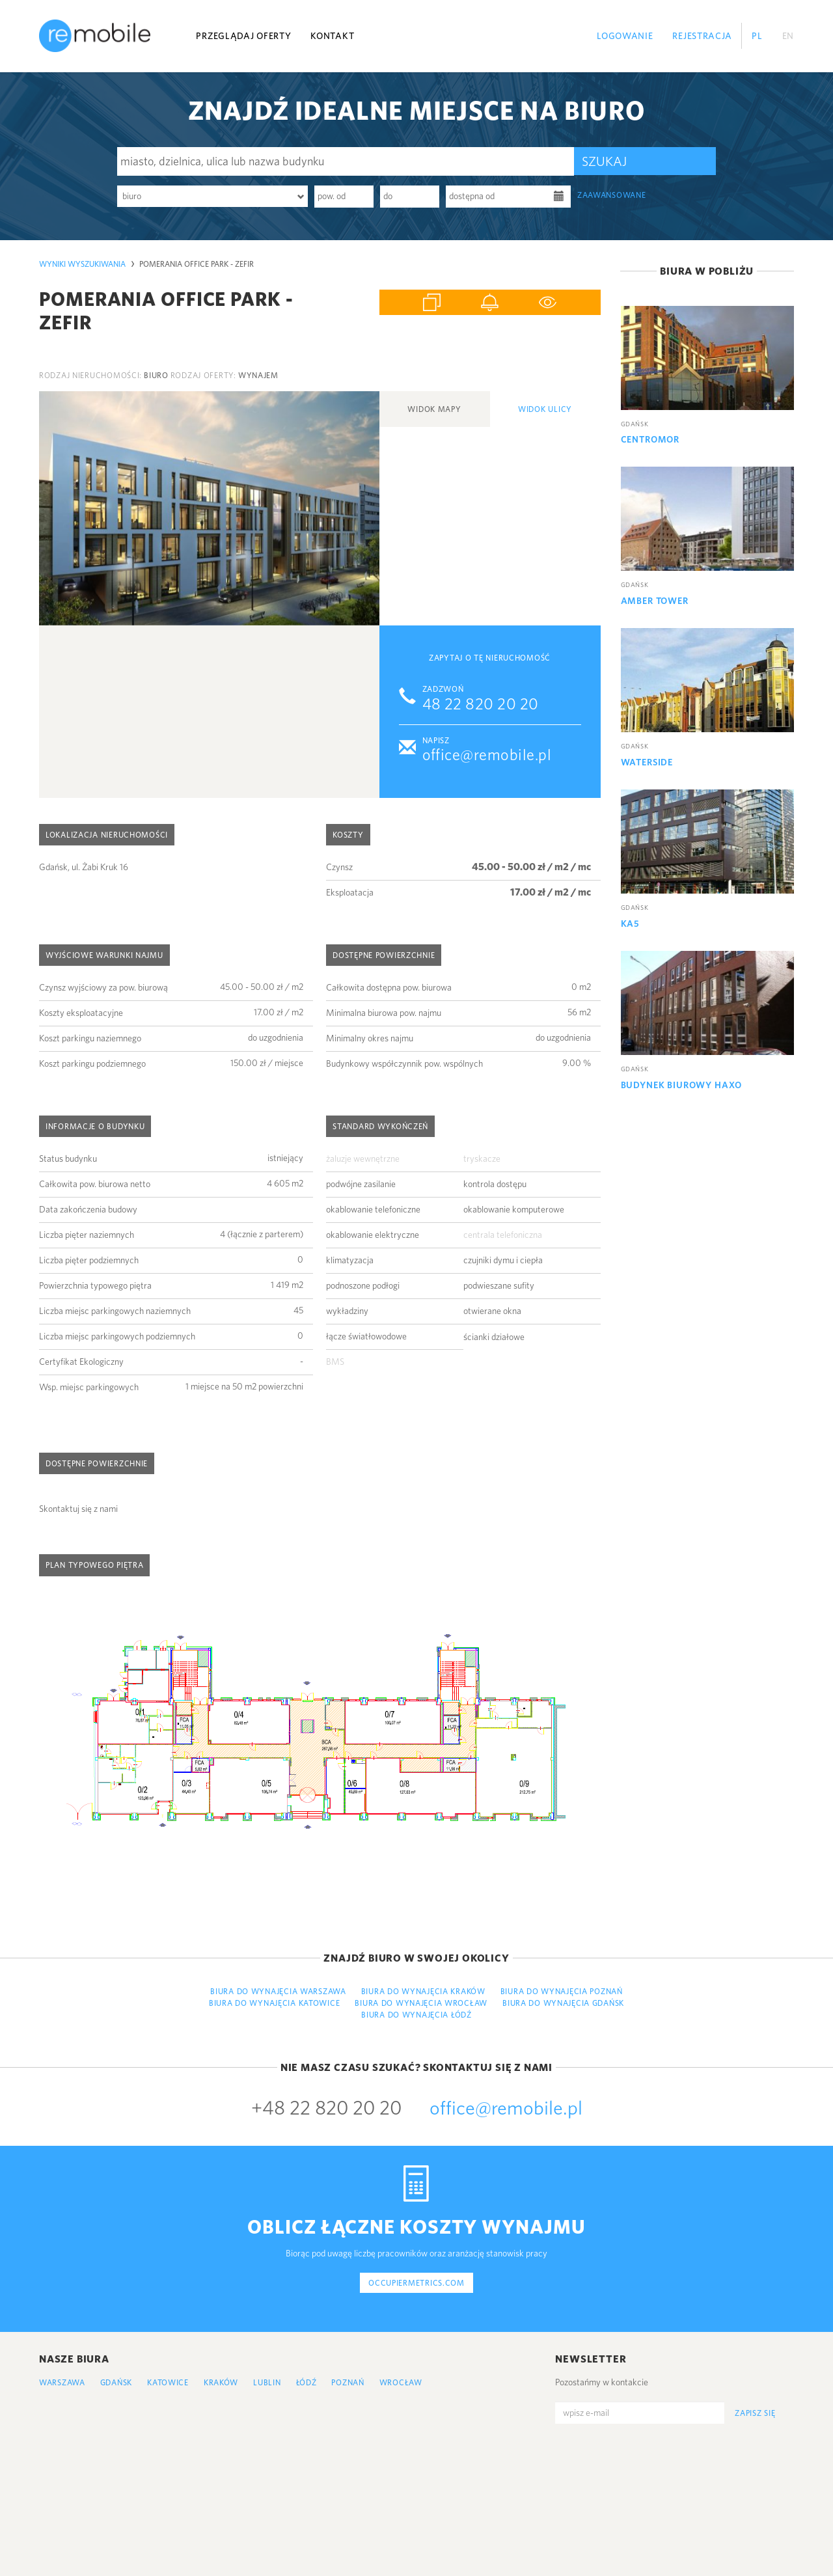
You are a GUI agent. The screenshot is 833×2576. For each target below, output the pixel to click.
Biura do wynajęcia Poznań (561, 1991)
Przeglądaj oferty (243, 36)
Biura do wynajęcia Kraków (423, 1991)
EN (788, 36)
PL (757, 36)
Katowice (168, 2382)
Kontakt (332, 36)
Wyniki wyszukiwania (82, 264)
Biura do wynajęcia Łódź (416, 2015)
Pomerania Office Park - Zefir (196, 264)
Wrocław (400, 2382)
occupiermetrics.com (416, 2283)
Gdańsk (116, 2382)
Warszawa (62, 2382)
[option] (209, 508)
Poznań (347, 2382)
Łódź (306, 2382)
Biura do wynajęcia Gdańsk (563, 2003)
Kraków (221, 2382)
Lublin (266, 2382)
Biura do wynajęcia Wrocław (421, 2003)
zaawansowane (611, 195)
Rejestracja (702, 36)
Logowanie (625, 36)
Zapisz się (755, 2413)
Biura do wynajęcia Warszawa (278, 1991)
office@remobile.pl (487, 754)
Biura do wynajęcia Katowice (274, 2003)
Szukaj (604, 161)
